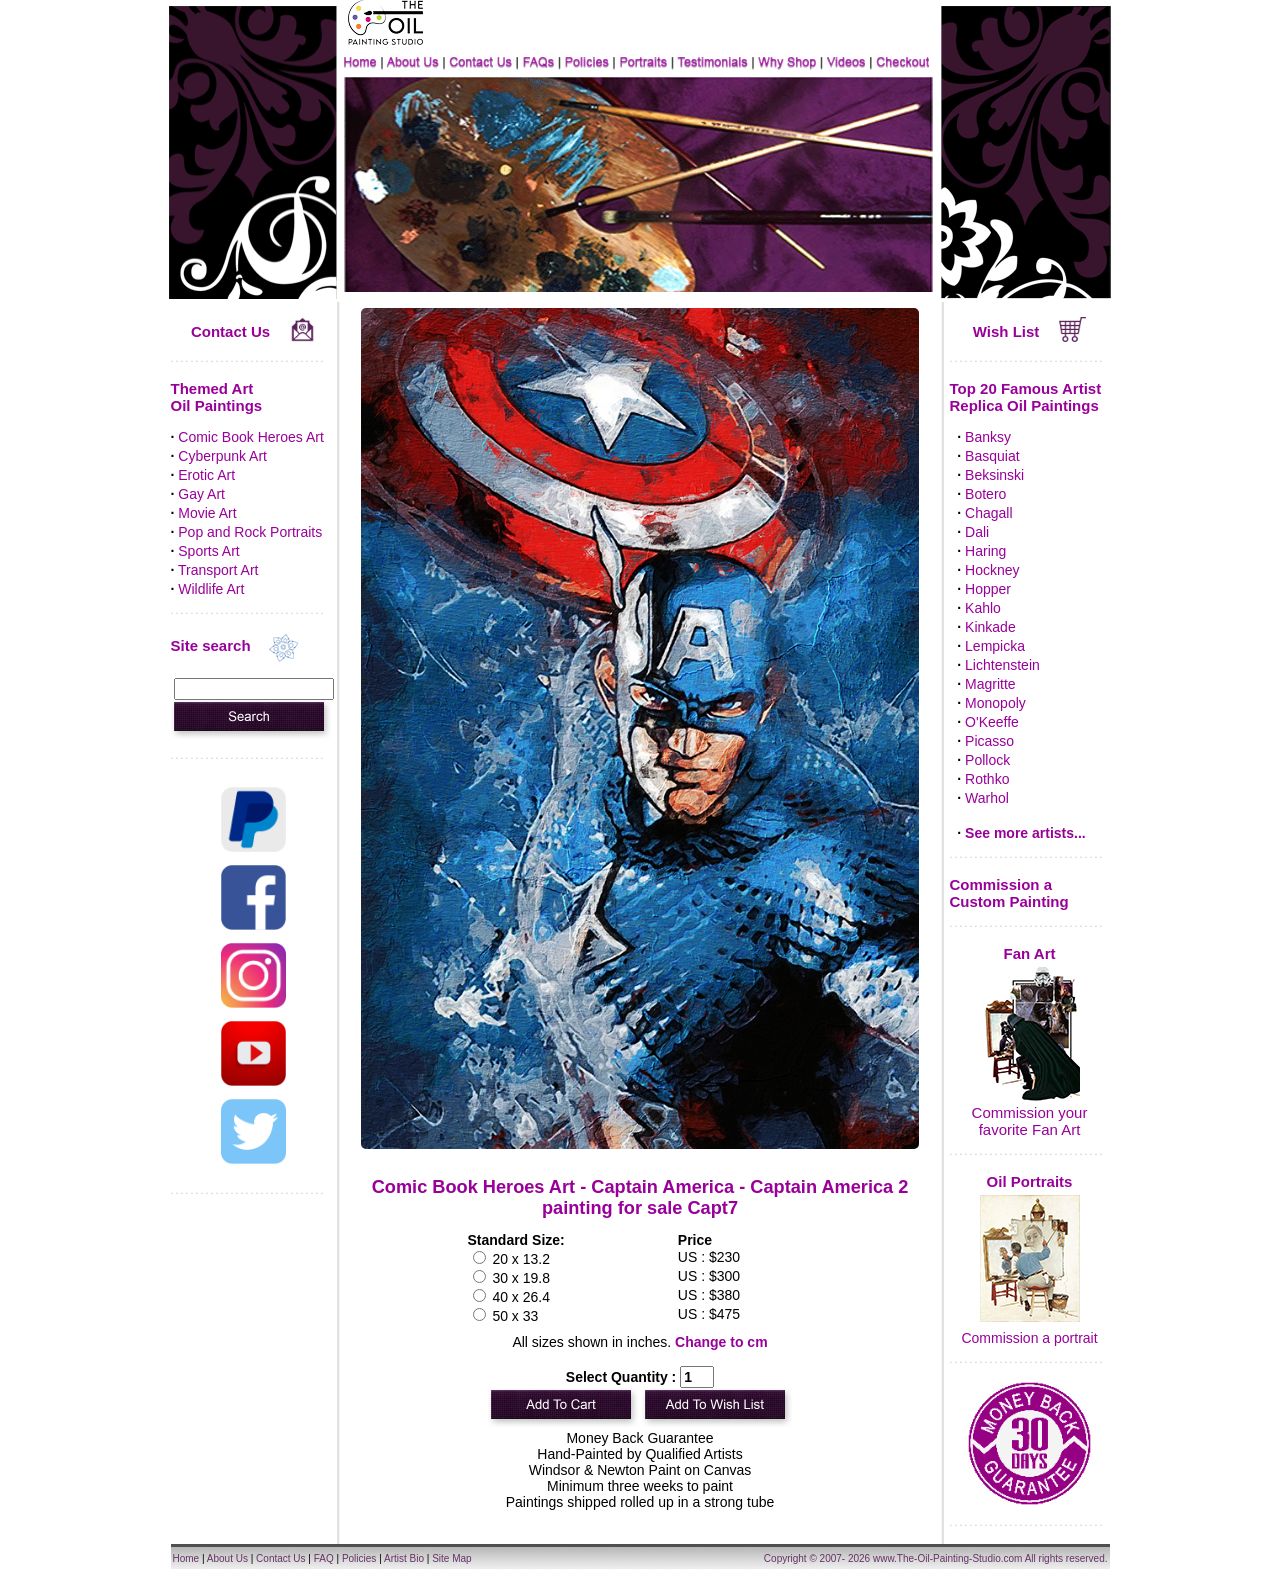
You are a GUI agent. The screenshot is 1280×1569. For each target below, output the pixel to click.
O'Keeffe (992, 722)
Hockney (992, 570)
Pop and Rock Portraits (250, 532)
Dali (977, 532)
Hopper (988, 589)
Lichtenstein (1002, 665)
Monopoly (995, 703)
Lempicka (995, 646)
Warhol (987, 798)
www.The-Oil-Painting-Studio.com (948, 1558)
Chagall (988, 513)
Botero (985, 494)
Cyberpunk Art (222, 456)
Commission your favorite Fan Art (1030, 1121)
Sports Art (208, 551)
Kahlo (983, 608)
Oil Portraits (1030, 1181)
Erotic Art (206, 475)
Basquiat (992, 456)
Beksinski (994, 475)
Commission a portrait (1029, 1338)
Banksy (988, 437)
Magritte (990, 684)
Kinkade (990, 627)
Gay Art (201, 494)
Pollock (987, 760)
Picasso (989, 741)
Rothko (987, 779)
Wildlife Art (211, 589)
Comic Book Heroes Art (251, 437)
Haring (985, 551)
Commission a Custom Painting (1009, 893)
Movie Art (207, 513)
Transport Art (218, 570)
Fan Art (1030, 953)
